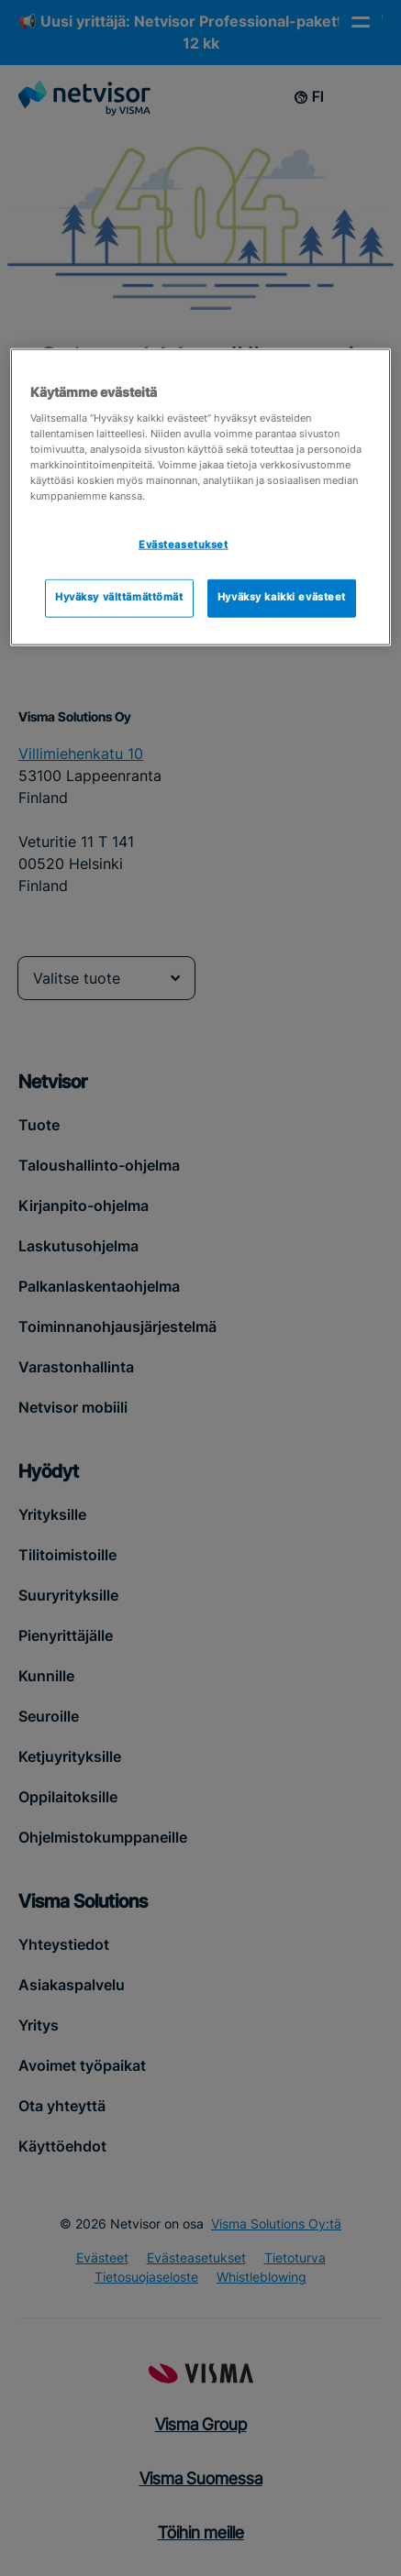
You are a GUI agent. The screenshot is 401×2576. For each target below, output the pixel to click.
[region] (200, 496)
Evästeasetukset (183, 545)
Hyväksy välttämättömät (119, 597)
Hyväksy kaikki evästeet (281, 597)
